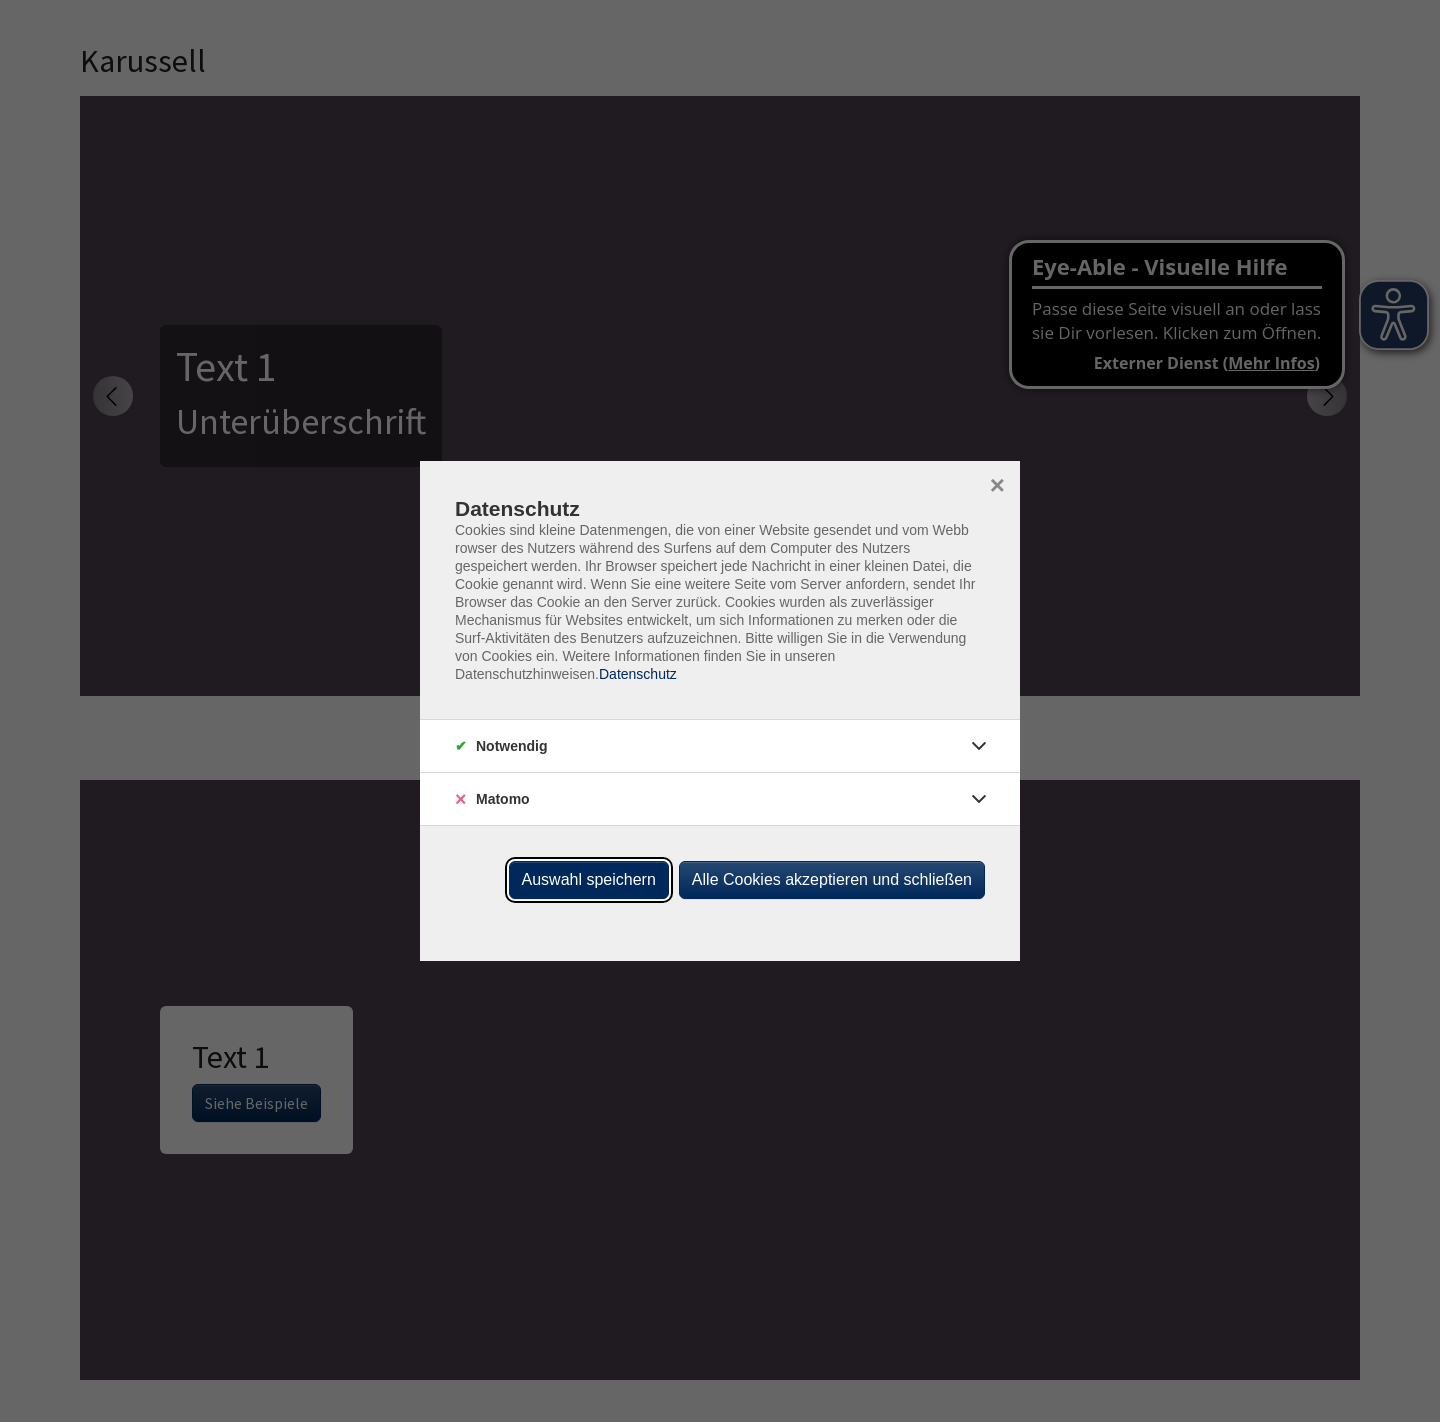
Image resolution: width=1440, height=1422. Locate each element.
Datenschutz (638, 674)
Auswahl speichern (589, 879)
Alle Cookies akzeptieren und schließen (832, 879)
